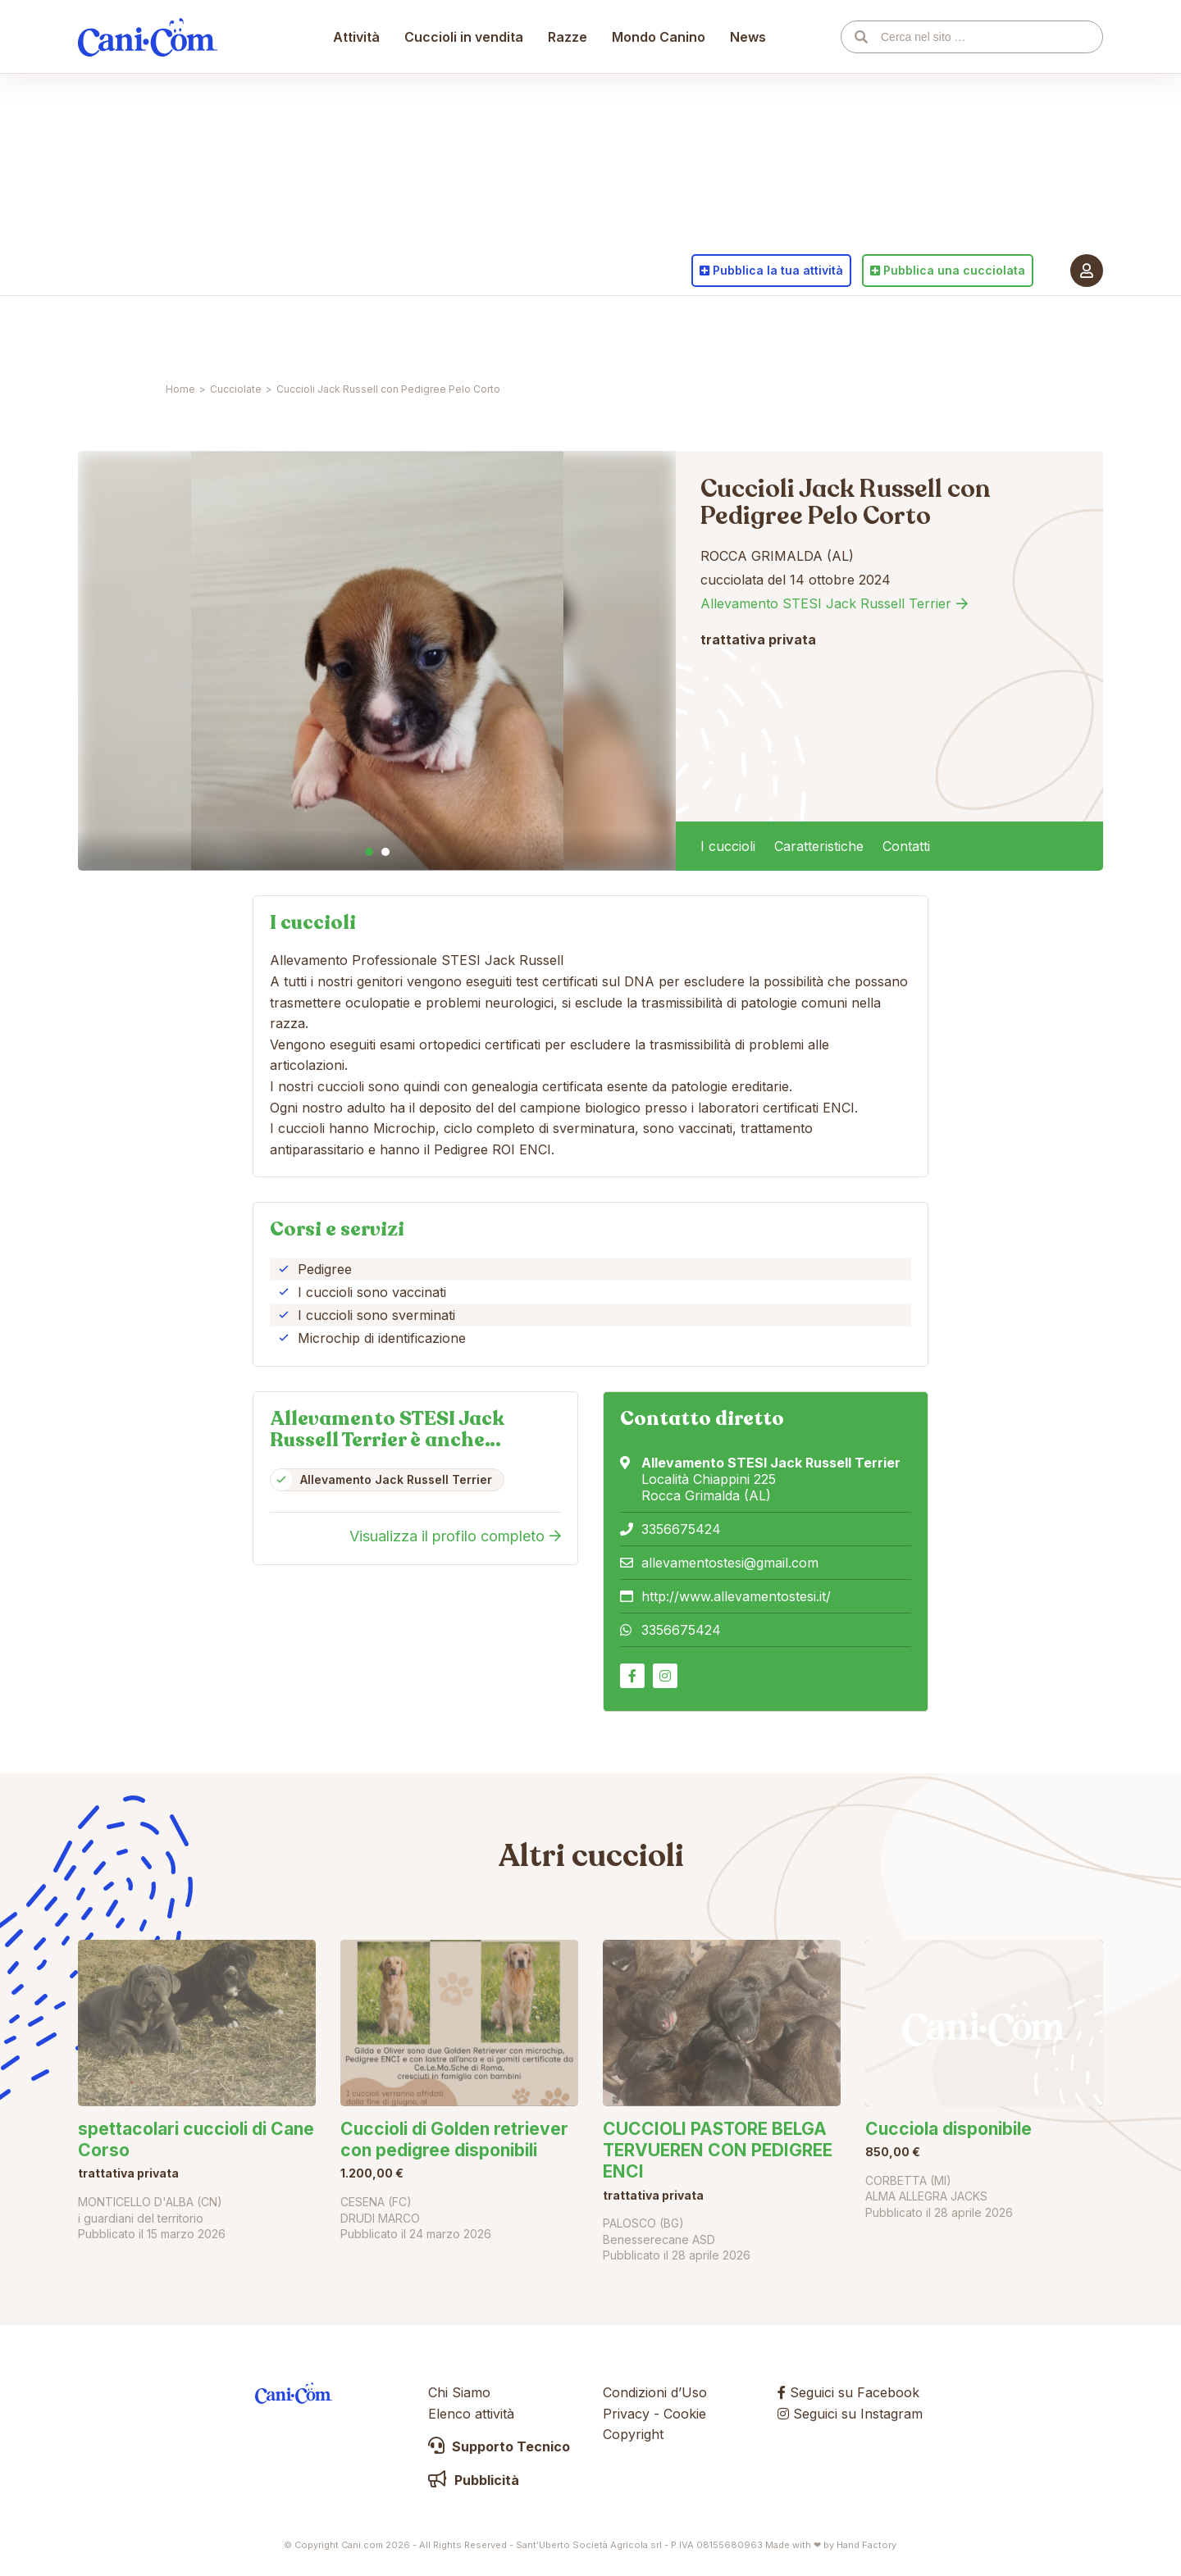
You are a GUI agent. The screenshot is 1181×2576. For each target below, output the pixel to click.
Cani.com (147, 332)
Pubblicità (473, 2480)
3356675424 (681, 1529)
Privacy (626, 2413)
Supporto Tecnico (499, 2446)
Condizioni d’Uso (655, 2392)
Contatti (906, 846)
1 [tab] (369, 852)
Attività (357, 332)
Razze (568, 332)
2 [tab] (385, 852)
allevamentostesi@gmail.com (729, 1562)
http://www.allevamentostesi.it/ (736, 1596)
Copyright (633, 2434)
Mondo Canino (659, 332)
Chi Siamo (459, 2392)
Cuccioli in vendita (464, 332)
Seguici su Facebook (848, 2392)
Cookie (684, 2413)
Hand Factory (866, 2545)
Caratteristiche (819, 846)
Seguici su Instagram (850, 2413)
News (749, 332)
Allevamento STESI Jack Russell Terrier (825, 603)
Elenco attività (471, 2413)
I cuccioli (727, 846)
